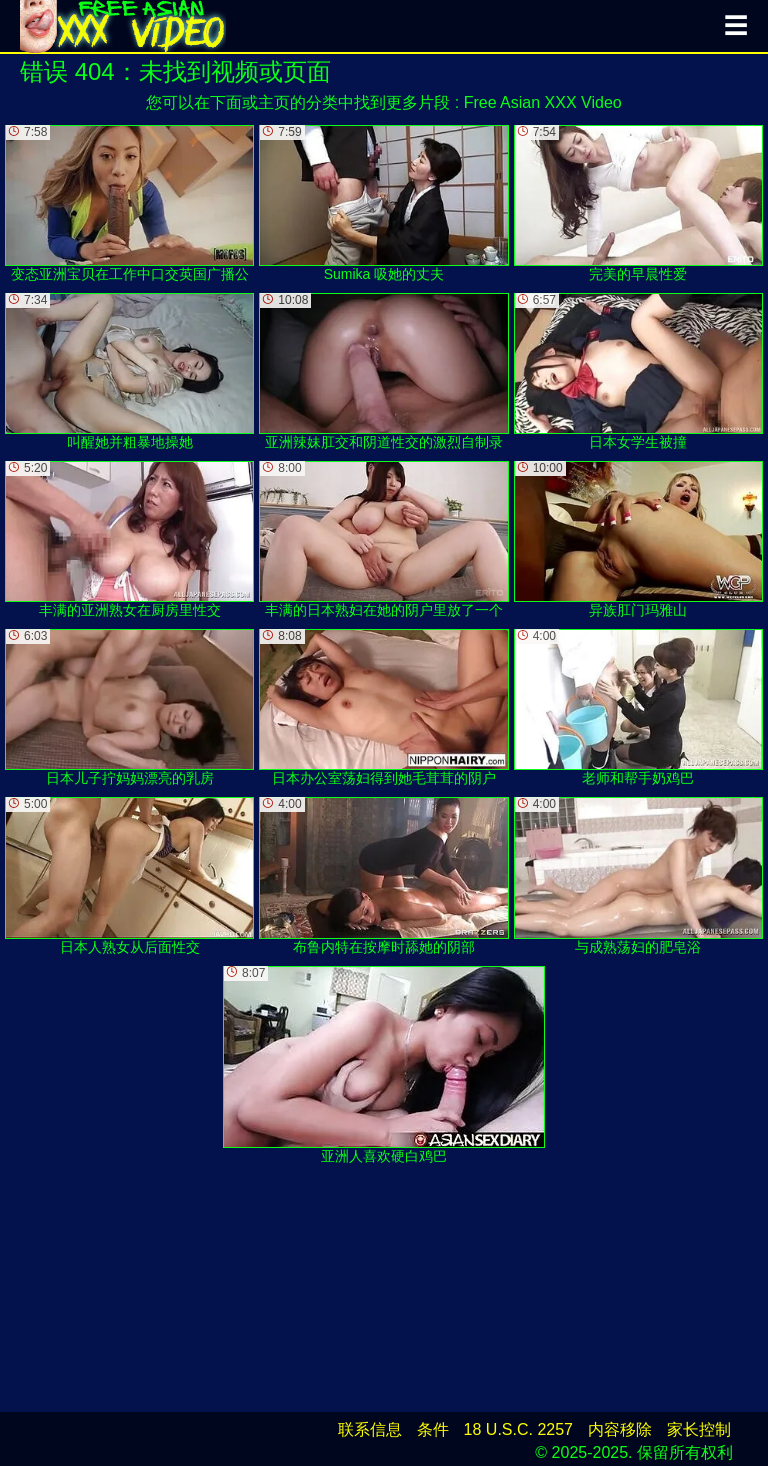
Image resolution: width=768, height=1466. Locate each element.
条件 (433, 1429)
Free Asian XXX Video (543, 102)
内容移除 (620, 1429)
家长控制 (699, 1429)
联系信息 (370, 1429)
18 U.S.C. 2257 (518, 1429)
